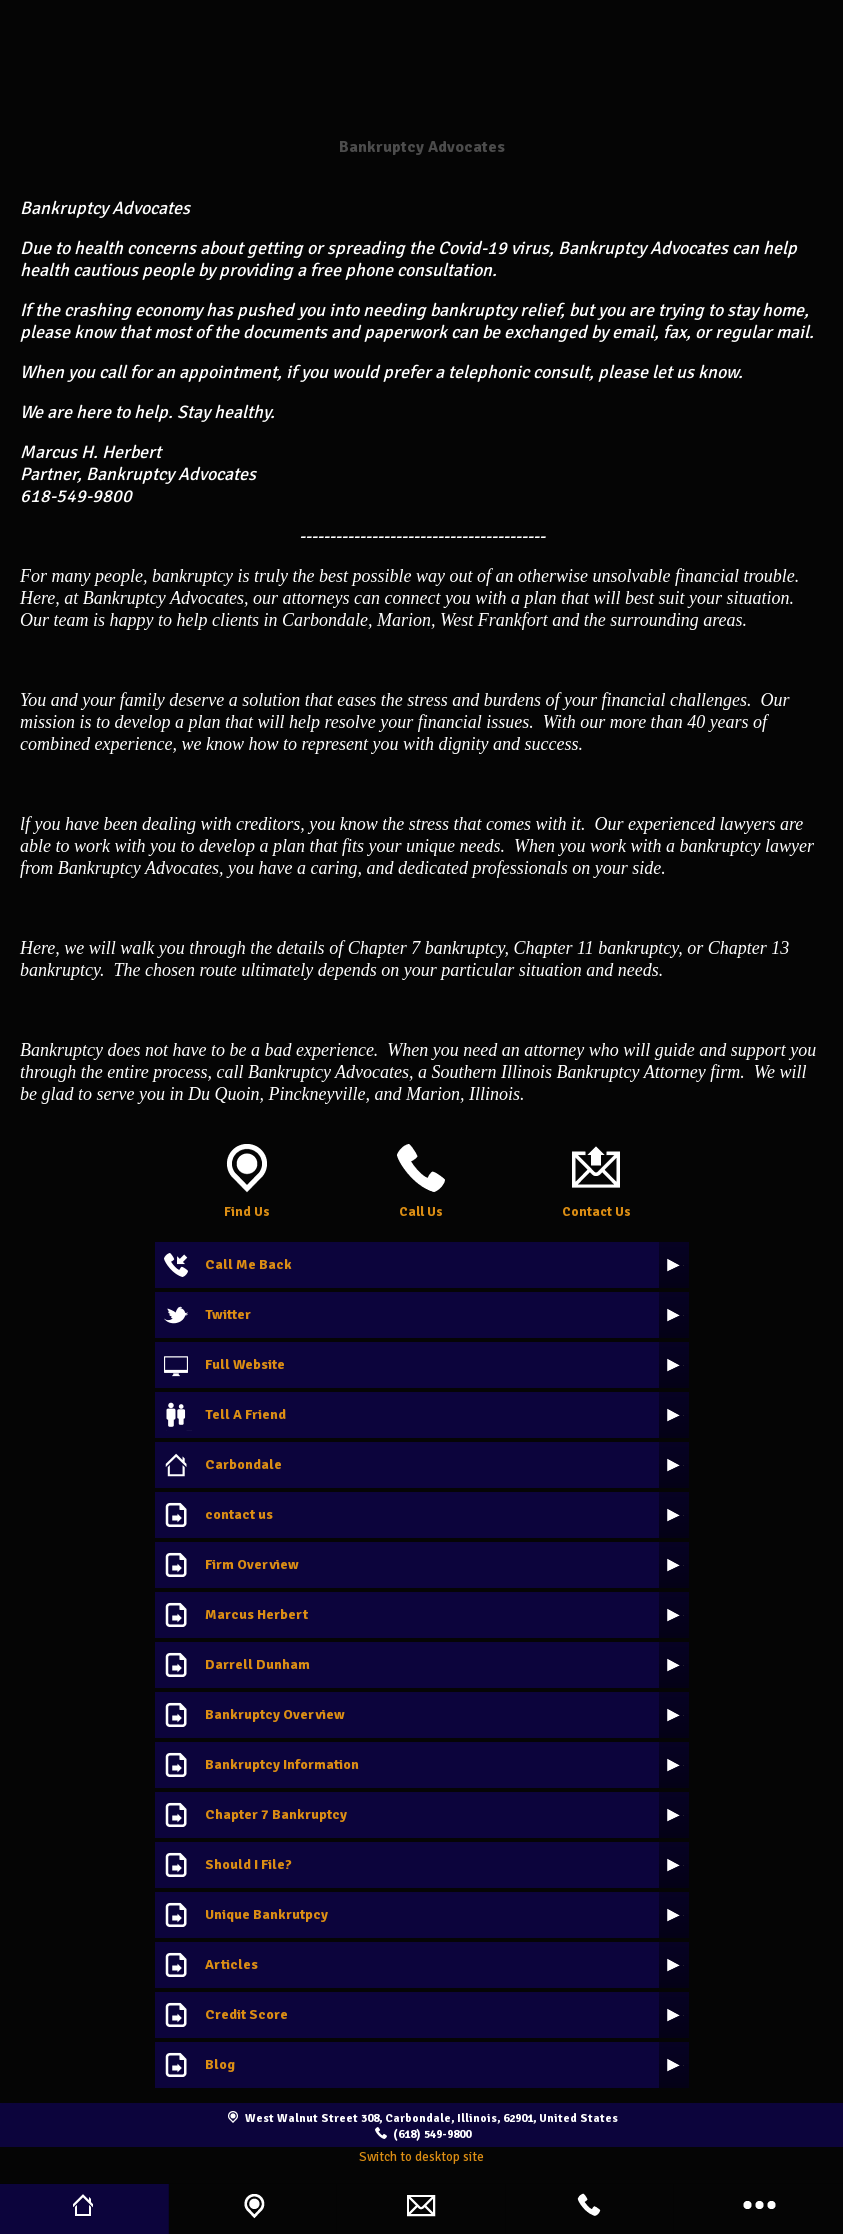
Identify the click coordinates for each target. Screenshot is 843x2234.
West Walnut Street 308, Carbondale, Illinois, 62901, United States (431, 2118)
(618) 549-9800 (432, 2134)
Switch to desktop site (421, 2157)
